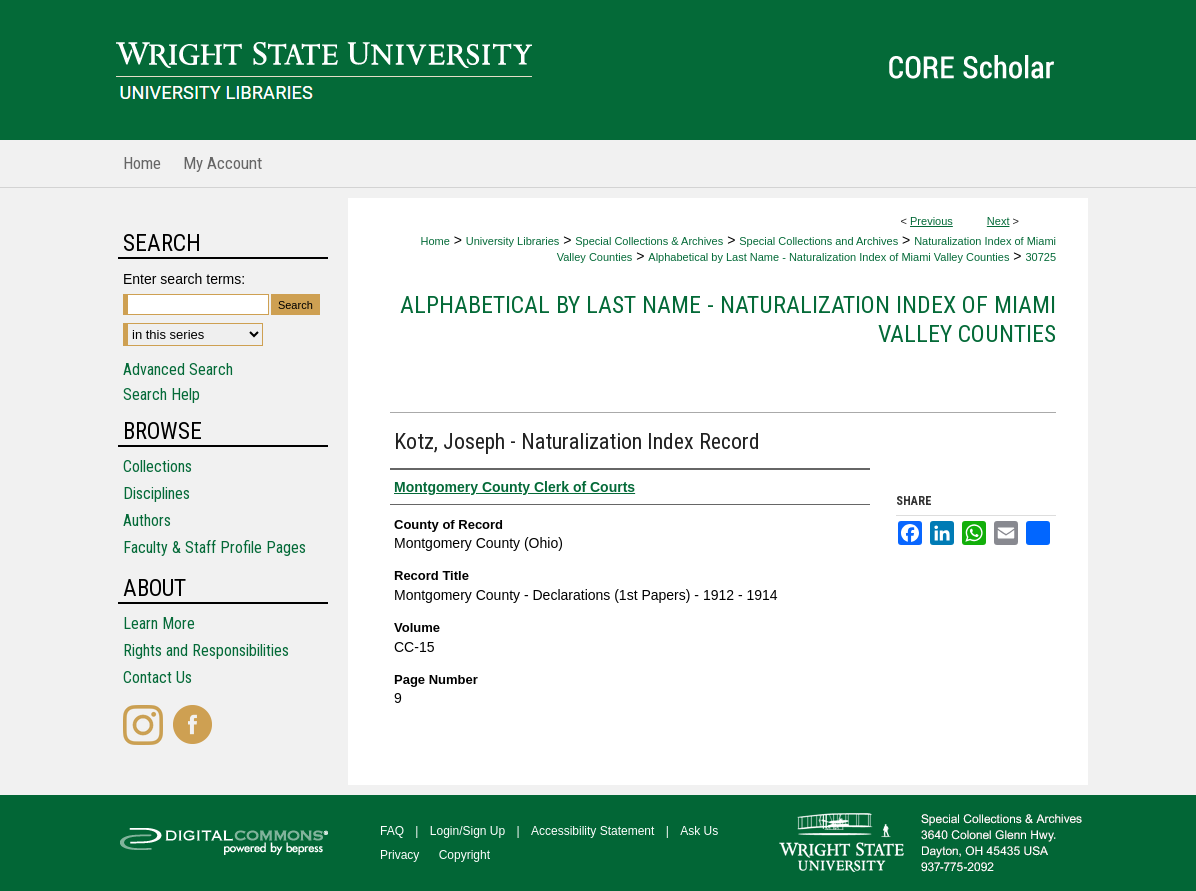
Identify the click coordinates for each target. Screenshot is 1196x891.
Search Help (161, 394)
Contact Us (157, 677)
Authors (147, 520)
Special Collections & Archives (649, 241)
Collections (157, 466)
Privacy (399, 855)
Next (998, 221)
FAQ (392, 831)
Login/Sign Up (467, 831)
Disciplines (156, 493)
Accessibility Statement (592, 831)
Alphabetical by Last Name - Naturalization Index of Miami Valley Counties (828, 257)
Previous (931, 221)
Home (434, 241)
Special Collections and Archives (818, 241)
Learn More (159, 623)
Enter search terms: (184, 279)
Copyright (464, 855)
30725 (1040, 257)
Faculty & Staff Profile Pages (214, 547)
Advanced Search (178, 369)
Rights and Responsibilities (206, 650)
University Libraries (513, 241)
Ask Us (699, 831)
